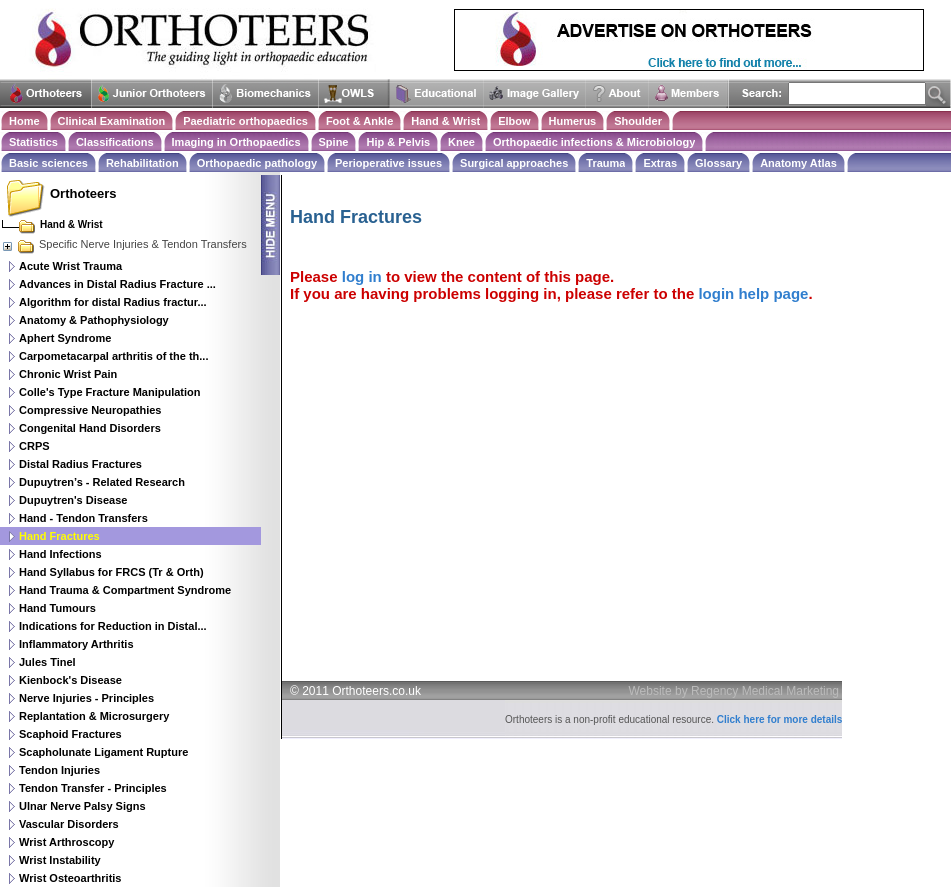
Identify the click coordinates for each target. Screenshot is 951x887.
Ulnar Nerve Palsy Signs (82, 806)
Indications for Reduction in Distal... (113, 626)
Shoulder (638, 121)
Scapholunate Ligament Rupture (103, 752)
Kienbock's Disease (70, 680)
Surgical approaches (514, 163)
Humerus (573, 121)
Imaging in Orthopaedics (236, 142)
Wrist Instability (60, 860)
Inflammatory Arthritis (76, 644)
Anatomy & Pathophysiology (94, 320)
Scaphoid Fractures (70, 734)
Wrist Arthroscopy (66, 842)
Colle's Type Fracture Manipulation (110, 392)
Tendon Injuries (59, 770)
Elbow (514, 121)
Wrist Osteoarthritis (70, 878)
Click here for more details (780, 719)
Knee (461, 142)
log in (362, 276)
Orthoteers (83, 193)
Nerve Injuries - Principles (86, 698)
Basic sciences (48, 163)
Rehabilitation (142, 163)
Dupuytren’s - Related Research (102, 482)
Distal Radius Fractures (80, 464)
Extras (660, 163)
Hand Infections (60, 554)
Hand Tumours (57, 608)
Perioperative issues (388, 163)
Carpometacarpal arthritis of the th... (113, 356)
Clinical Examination (112, 121)
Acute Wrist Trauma (70, 266)
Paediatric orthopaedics (245, 121)
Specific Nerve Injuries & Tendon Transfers (124, 244)
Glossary (718, 163)
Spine (334, 142)
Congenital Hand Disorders (90, 428)
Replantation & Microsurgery (94, 716)
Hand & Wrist (445, 121)
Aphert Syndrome (65, 338)
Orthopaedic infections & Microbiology (594, 142)
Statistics (33, 142)
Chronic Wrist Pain (68, 374)
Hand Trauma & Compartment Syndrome (125, 590)
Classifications (115, 142)
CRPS (34, 446)
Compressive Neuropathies (90, 410)
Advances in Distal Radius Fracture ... (117, 284)
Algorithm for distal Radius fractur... (113, 302)
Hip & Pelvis (398, 142)
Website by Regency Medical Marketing (734, 691)
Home (24, 121)
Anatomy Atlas (798, 163)
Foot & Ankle (359, 121)
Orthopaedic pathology (257, 163)
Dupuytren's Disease (73, 500)
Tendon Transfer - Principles (93, 788)
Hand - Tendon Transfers (83, 518)
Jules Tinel (47, 662)
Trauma (605, 163)
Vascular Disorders (69, 824)
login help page (753, 293)
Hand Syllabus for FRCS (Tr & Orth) (111, 572)
